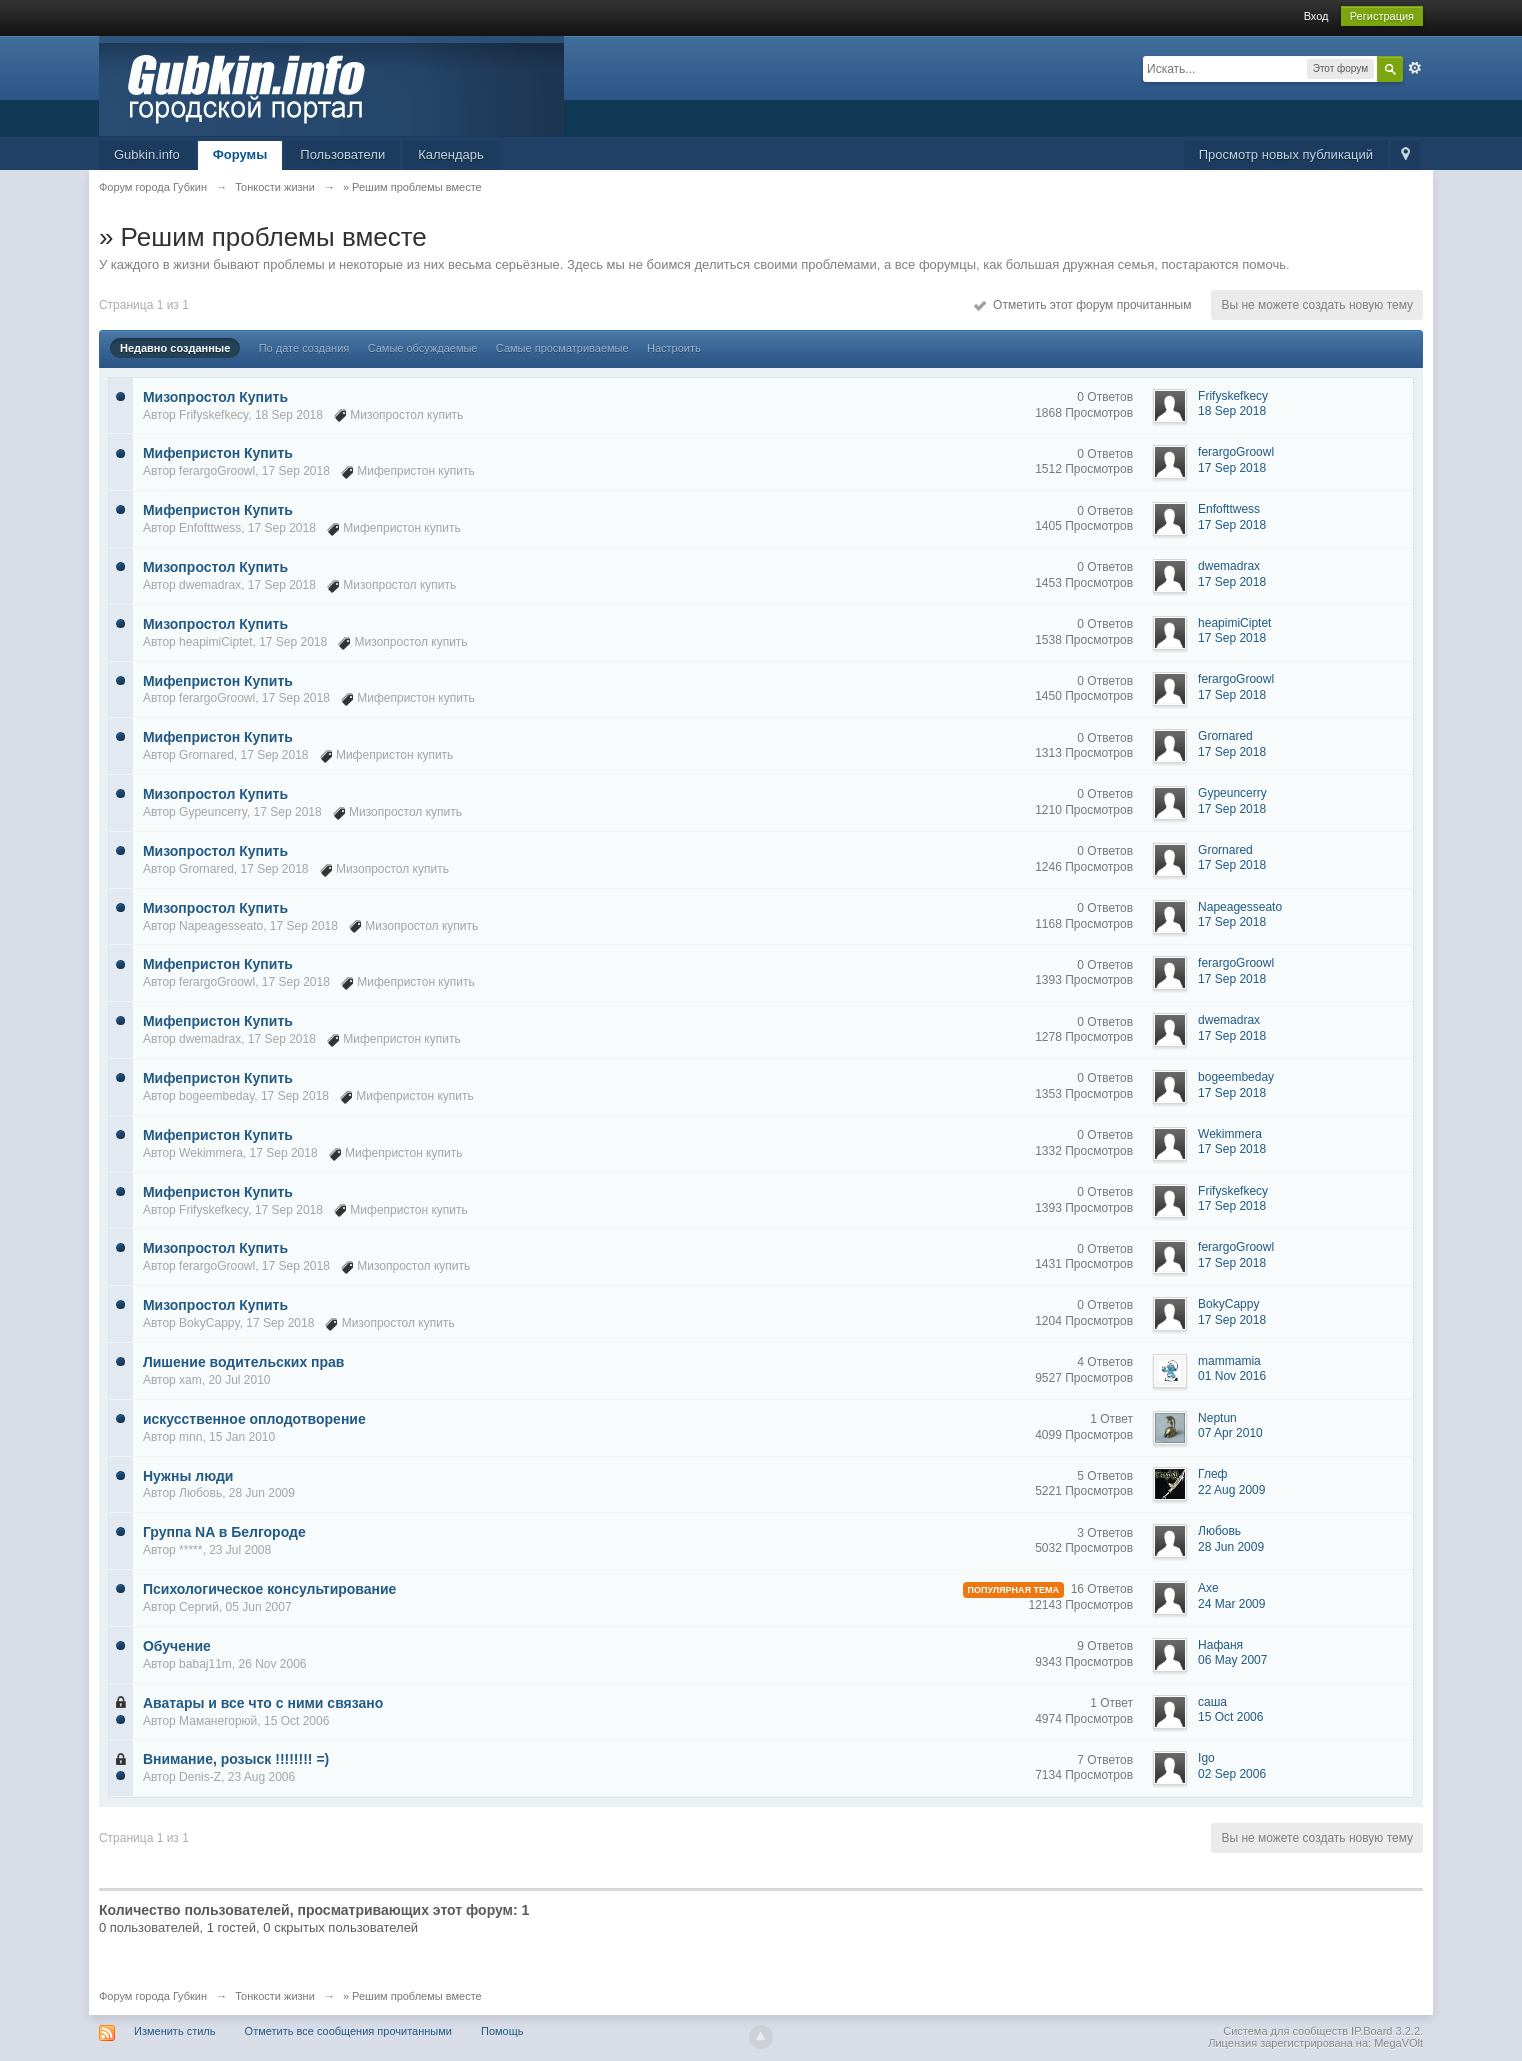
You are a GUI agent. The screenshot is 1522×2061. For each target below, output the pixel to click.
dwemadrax (210, 585)
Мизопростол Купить (215, 397)
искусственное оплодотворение (254, 1419)
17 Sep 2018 (1232, 468)
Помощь (502, 2031)
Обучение (177, 1646)
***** (190, 1550)
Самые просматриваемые (562, 348)
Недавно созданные (175, 348)
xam (190, 1380)
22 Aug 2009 (1231, 1490)
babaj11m (205, 1664)
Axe (1208, 1588)
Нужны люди (188, 1476)
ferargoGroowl (217, 471)
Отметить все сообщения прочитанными (348, 2031)
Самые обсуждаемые (423, 348)
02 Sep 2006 (1232, 1774)
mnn (190, 1437)
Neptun (1217, 1418)
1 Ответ (1111, 1419)
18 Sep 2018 (1232, 411)
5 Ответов (1105, 1476)
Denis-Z (200, 1777)
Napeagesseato (221, 926)
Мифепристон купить (415, 471)
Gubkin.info (147, 154)
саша (1212, 1702)
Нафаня (1220, 1645)
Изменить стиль (175, 2031)
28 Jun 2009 (1231, 1547)
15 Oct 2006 (1230, 1717)
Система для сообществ (1285, 2031)
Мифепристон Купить (218, 453)
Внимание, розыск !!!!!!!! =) (236, 1759)
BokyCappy (209, 1323)
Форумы (240, 154)
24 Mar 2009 (1231, 1604)
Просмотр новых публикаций (1286, 154)
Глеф (1212, 1474)
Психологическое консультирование (269, 1589)
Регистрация (1382, 16)
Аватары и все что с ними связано (263, 1703)
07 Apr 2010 (1230, 1433)
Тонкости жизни (275, 1996)
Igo (1206, 1758)
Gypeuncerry (213, 812)
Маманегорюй (218, 1721)
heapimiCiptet (215, 642)
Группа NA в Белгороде (224, 1532)
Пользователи (342, 154)
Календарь (451, 154)
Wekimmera (211, 1153)
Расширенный (1415, 68)
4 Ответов (1105, 1362)
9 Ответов (1105, 1646)
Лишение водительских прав (244, 1362)
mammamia (1229, 1361)
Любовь (200, 1493)
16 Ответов (1102, 1589)
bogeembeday (216, 1096)
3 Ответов (1105, 1533)
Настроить (674, 348)
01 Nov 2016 (1232, 1376)
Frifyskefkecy (213, 415)
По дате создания (304, 348)
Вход (1316, 16)
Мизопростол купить (406, 415)
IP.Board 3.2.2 (1385, 2031)
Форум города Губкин (153, 1996)
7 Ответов (1105, 1760)
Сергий (199, 1607)
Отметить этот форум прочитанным (1082, 305)
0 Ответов (1105, 397)
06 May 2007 (1232, 1660)
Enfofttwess (210, 528)
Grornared (206, 755)
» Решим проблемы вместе (412, 1996)
